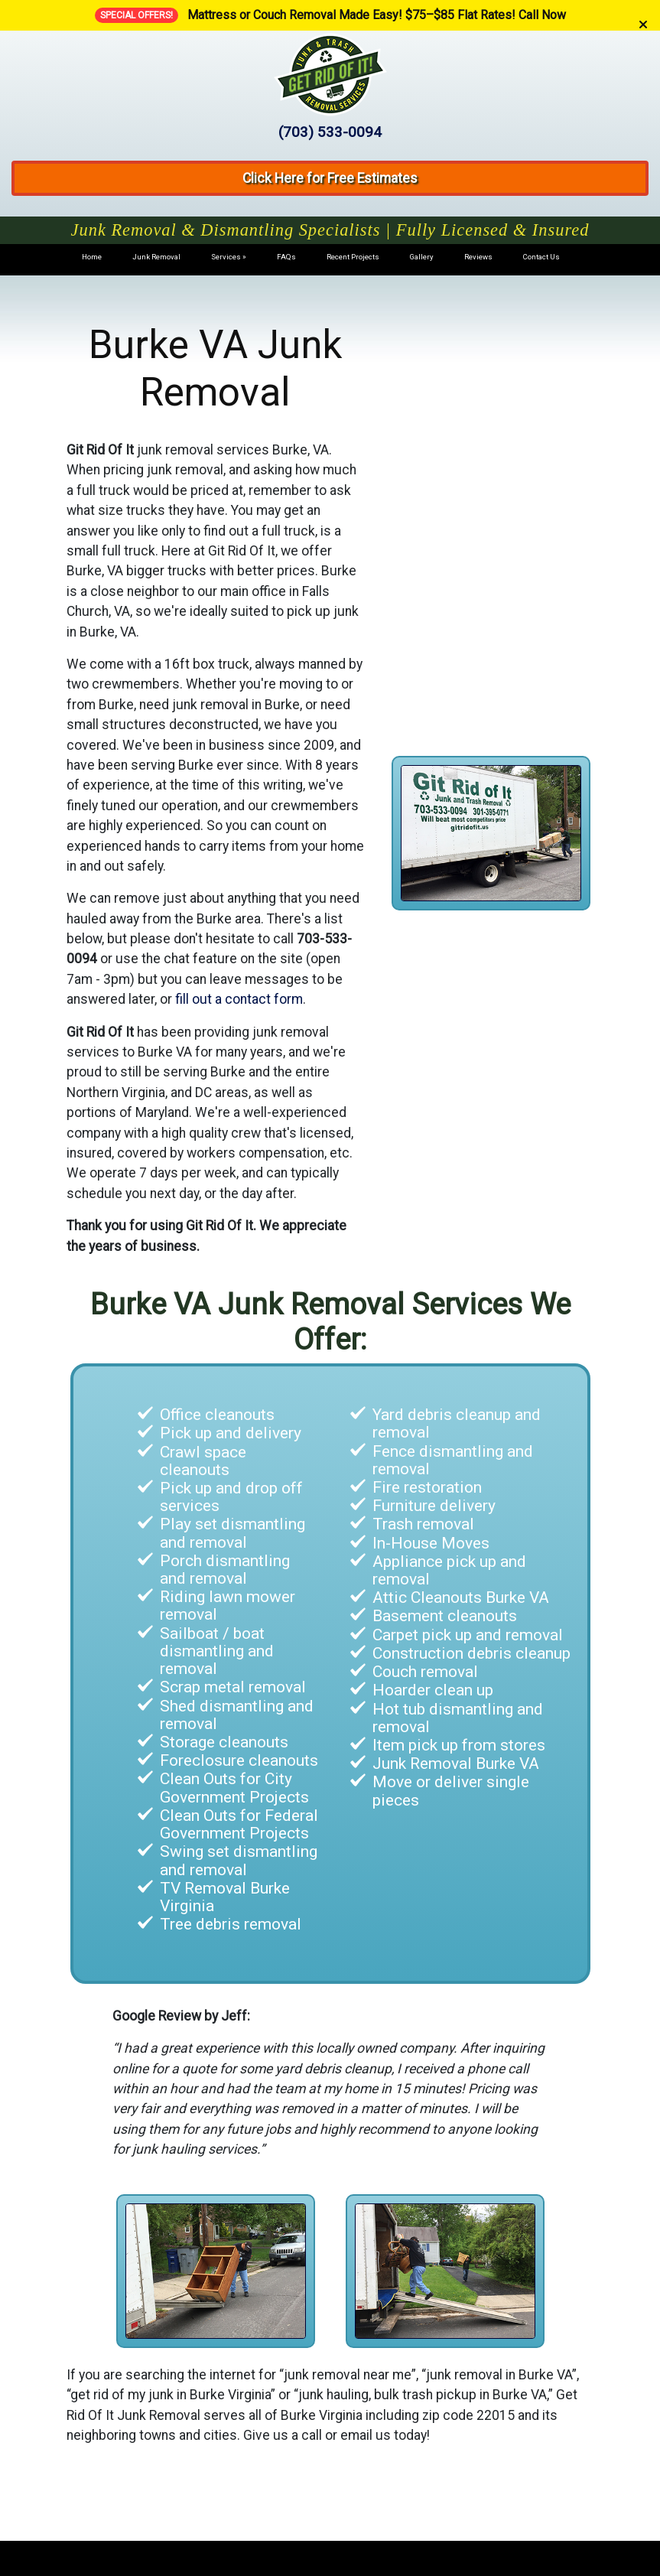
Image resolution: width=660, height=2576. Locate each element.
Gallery (422, 256)
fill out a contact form (239, 999)
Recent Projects (353, 256)
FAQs (286, 256)
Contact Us (541, 256)
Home (92, 256)
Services (226, 256)
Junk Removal (156, 256)
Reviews (478, 256)
